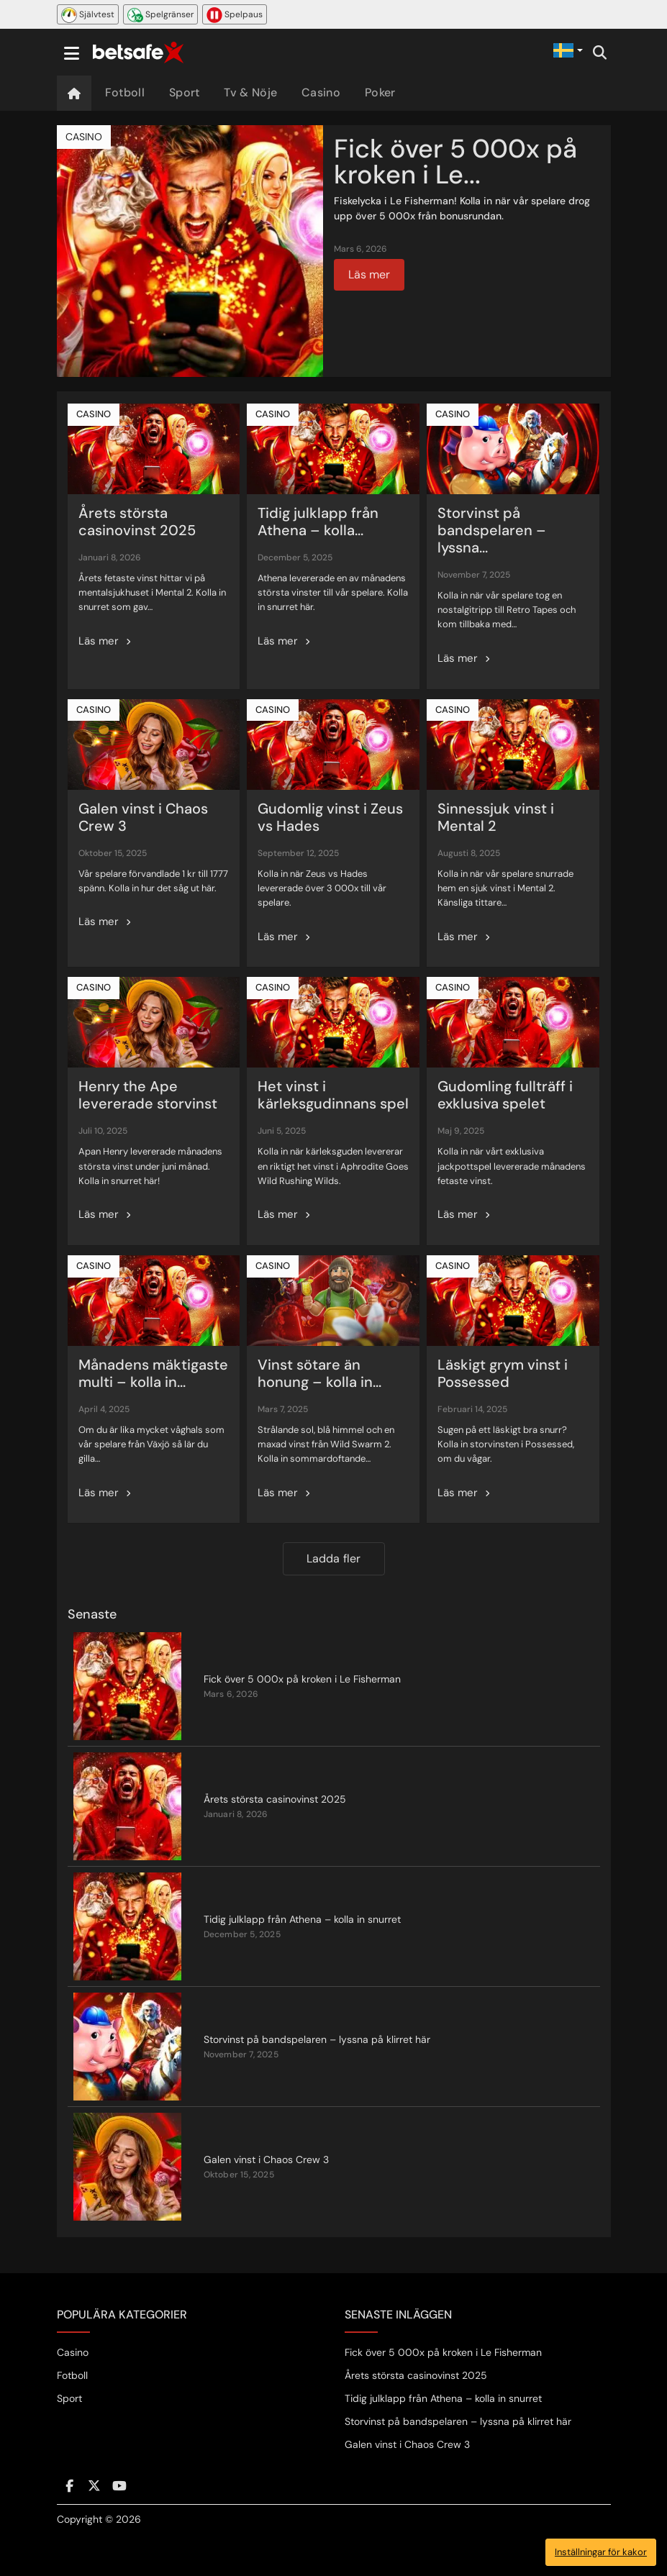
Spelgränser (160, 15)
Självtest (87, 15)
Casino (320, 92)
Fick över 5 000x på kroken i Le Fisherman (443, 2352)
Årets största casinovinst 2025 (416, 2375)
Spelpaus (235, 15)
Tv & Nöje (250, 92)
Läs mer (369, 274)
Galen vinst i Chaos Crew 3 (407, 2444)
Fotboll (125, 92)
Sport (184, 92)
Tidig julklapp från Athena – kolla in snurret (443, 2398)
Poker (380, 92)
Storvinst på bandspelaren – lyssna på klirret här (458, 2421)
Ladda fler (334, 1558)
